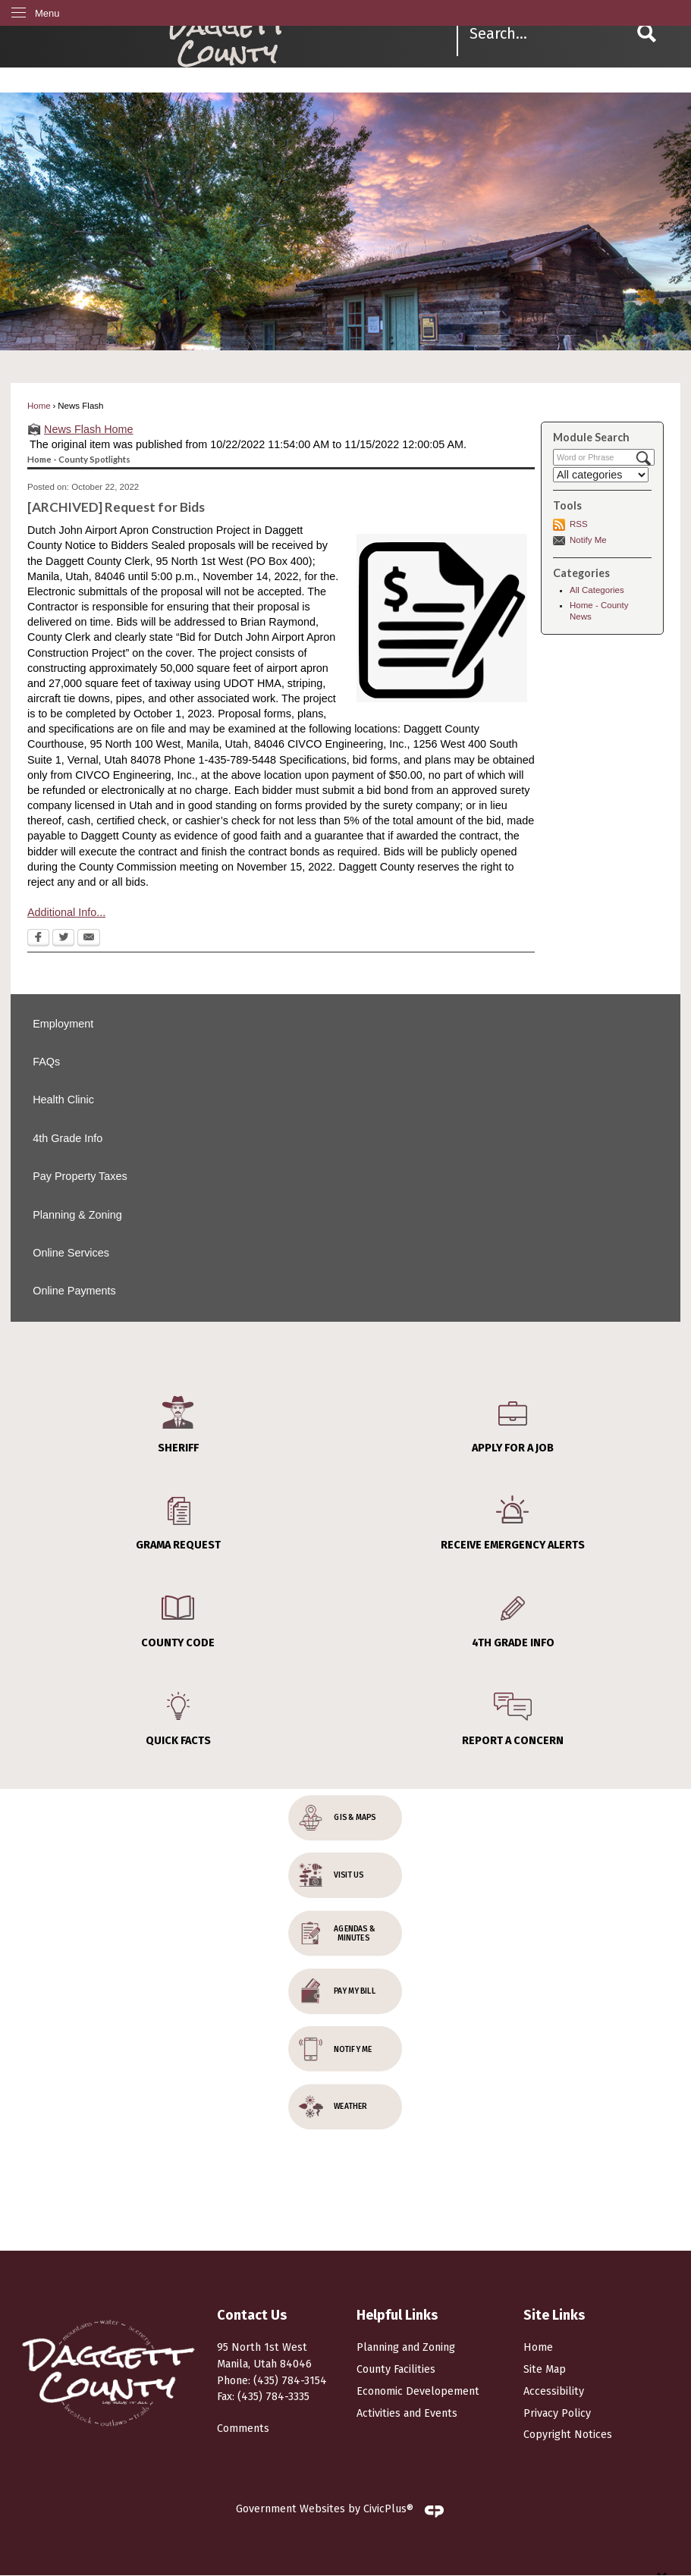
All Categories (597, 590)
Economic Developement (417, 2391)
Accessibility (553, 2391)
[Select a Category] (601, 474)
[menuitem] (345, 1024)
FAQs (46, 1062)
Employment (63, 1024)
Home (39, 405)
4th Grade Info (67, 1138)
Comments (243, 2428)
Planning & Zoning (77, 1215)
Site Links (554, 2315)
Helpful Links (397, 2315)
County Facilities (395, 2369)
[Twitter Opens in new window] (63, 939)
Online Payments (74, 1291)
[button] (646, 33)
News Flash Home (88, 429)
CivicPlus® (388, 2508)
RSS (579, 524)
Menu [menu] (47, 13)
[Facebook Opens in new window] (38, 939)
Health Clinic (63, 1099)
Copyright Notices (567, 2434)
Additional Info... (66, 912)
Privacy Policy (557, 2413)
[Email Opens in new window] (88, 939)
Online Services (71, 1253)
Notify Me (588, 539)
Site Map (544, 2369)
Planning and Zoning (405, 2347)
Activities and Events (406, 2413)
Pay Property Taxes (80, 1176)
